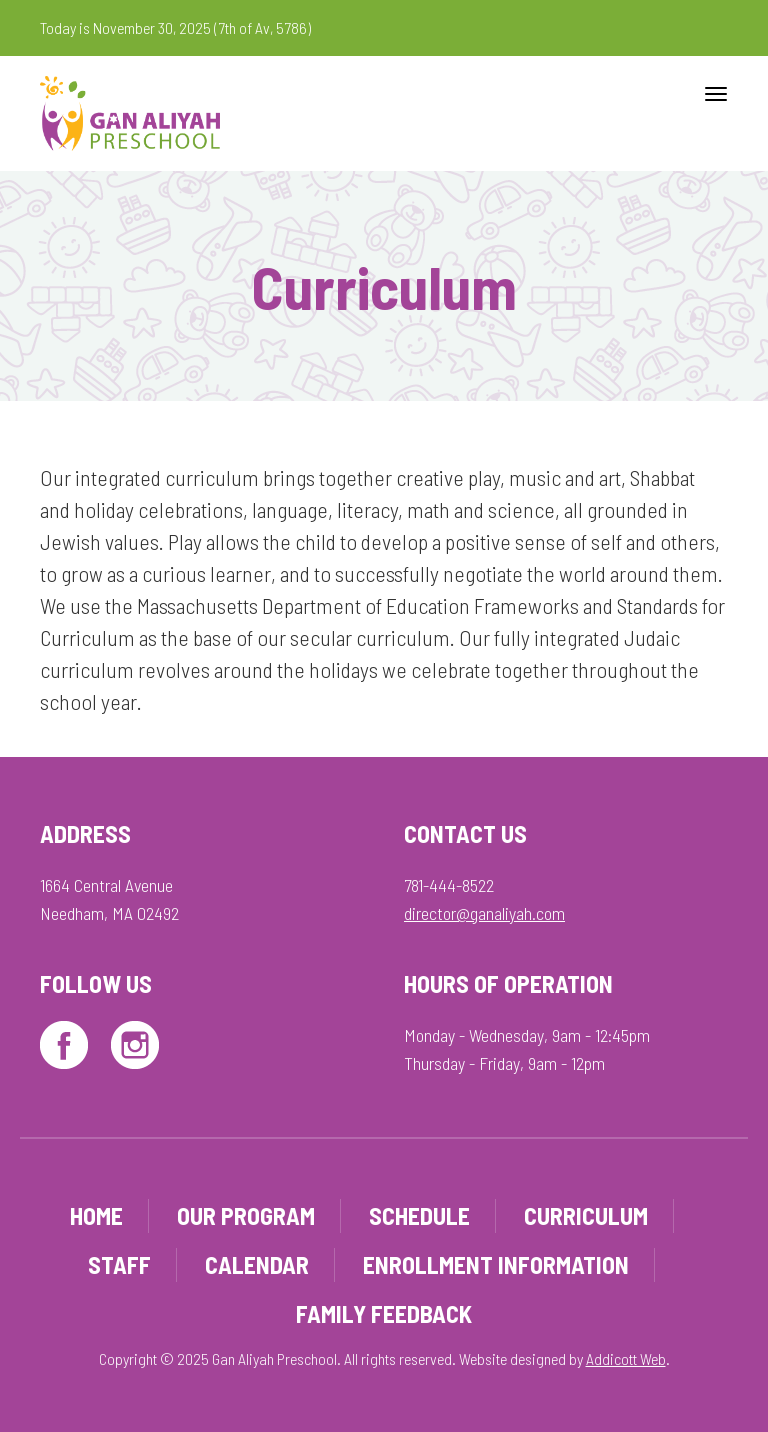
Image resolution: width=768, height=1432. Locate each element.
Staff (119, 1264)
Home (96, 1215)
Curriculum (586, 1215)
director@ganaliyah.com (484, 913)
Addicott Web (626, 1358)
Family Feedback (384, 1313)
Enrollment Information (496, 1264)
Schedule (419, 1215)
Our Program (246, 1215)
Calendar (257, 1264)
